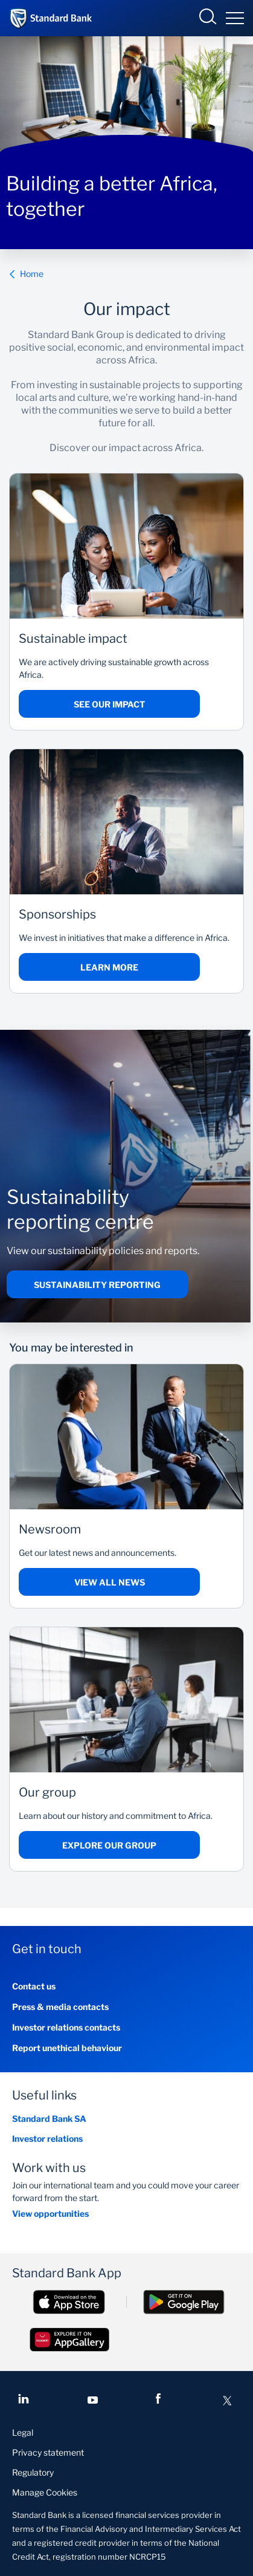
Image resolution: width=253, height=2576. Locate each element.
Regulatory (33, 2472)
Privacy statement (48, 2452)
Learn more (109, 967)
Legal (22, 2432)
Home (26, 273)
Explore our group (109, 1845)
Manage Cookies (44, 2492)
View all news (109, 1582)
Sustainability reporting (97, 1285)
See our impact (110, 704)
